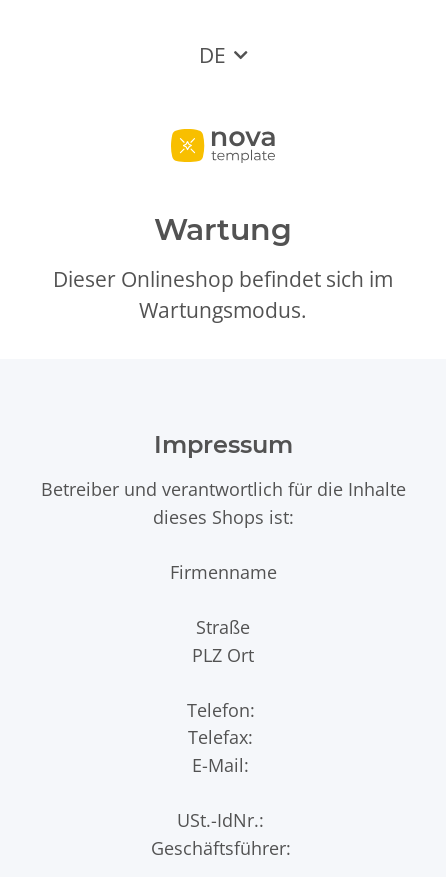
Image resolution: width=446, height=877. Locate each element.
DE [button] (212, 55)
